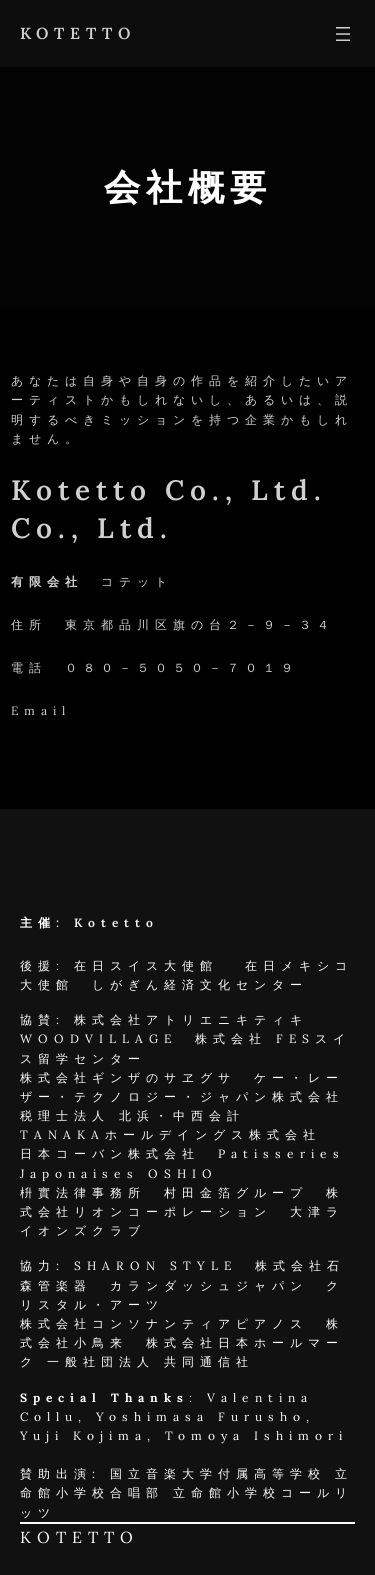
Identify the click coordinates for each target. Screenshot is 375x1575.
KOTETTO (78, 33)
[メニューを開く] (343, 34)
